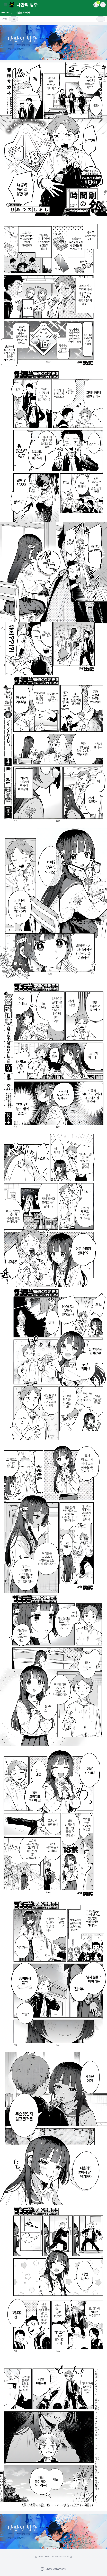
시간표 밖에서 (22, 12)
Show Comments (53, 2569)
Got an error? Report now (53, 2556)
